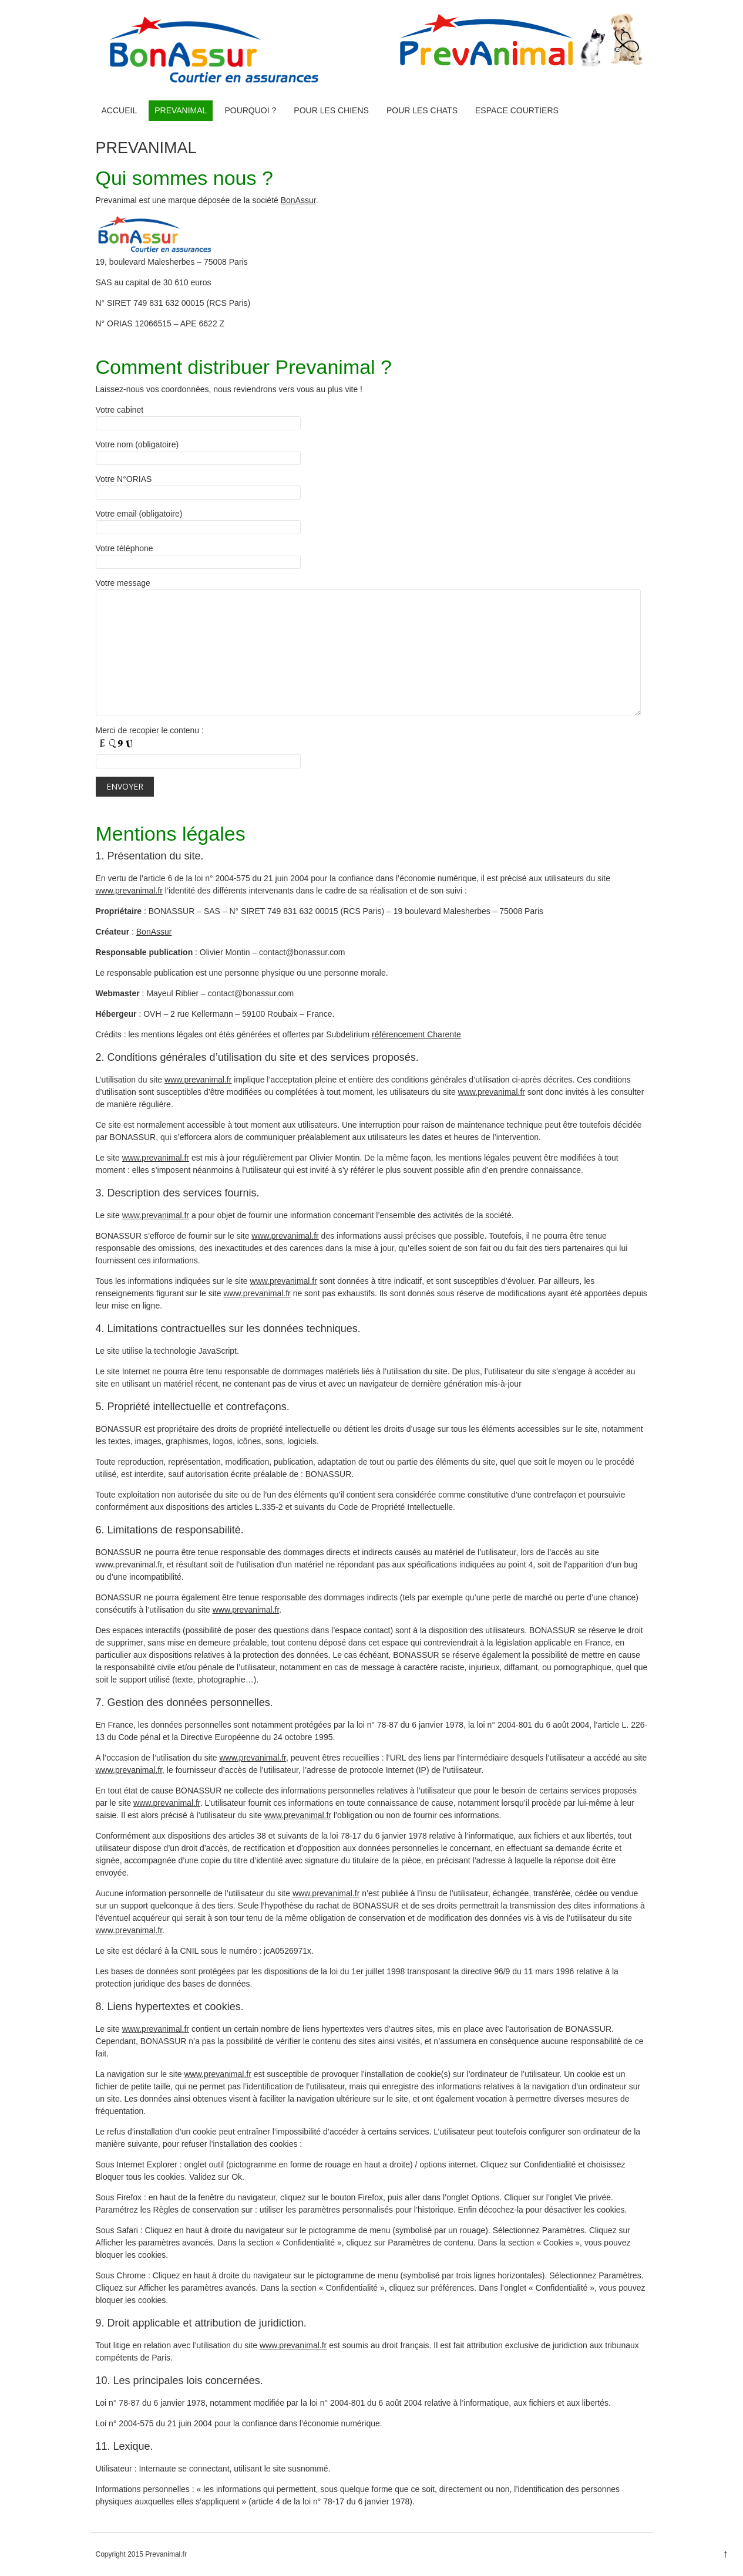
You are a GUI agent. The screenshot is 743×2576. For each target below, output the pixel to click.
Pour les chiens (331, 110)
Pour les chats (422, 110)
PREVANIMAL (180, 110)
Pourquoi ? (250, 110)
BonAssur (298, 200)
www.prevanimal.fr (129, 890)
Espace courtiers (517, 110)
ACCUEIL (119, 110)
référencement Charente (416, 1034)
